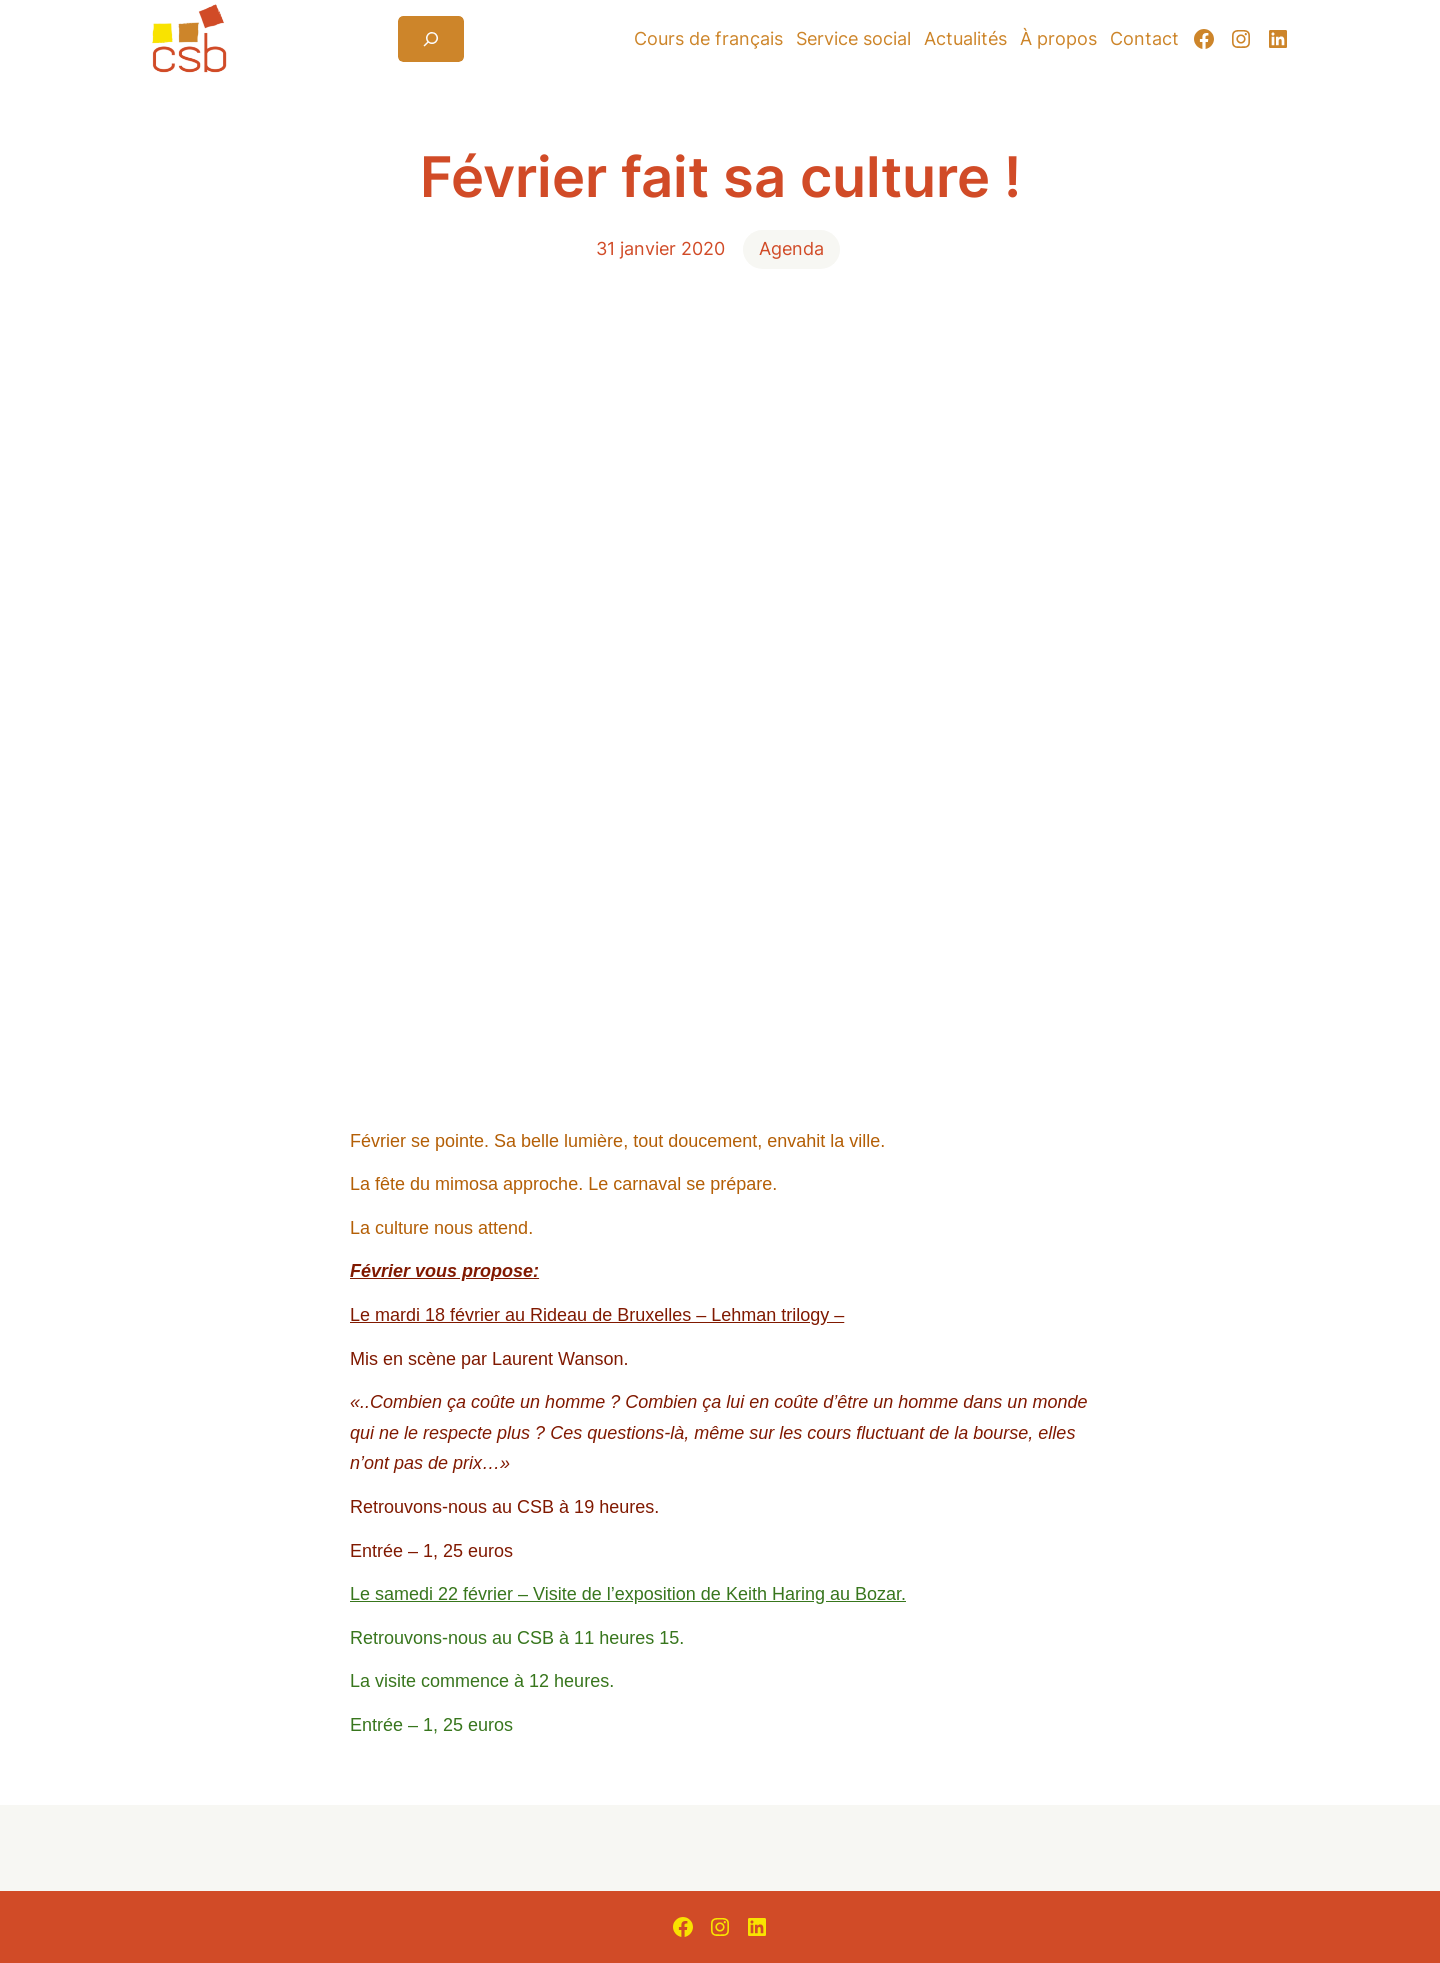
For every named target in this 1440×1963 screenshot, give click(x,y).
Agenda (791, 248)
